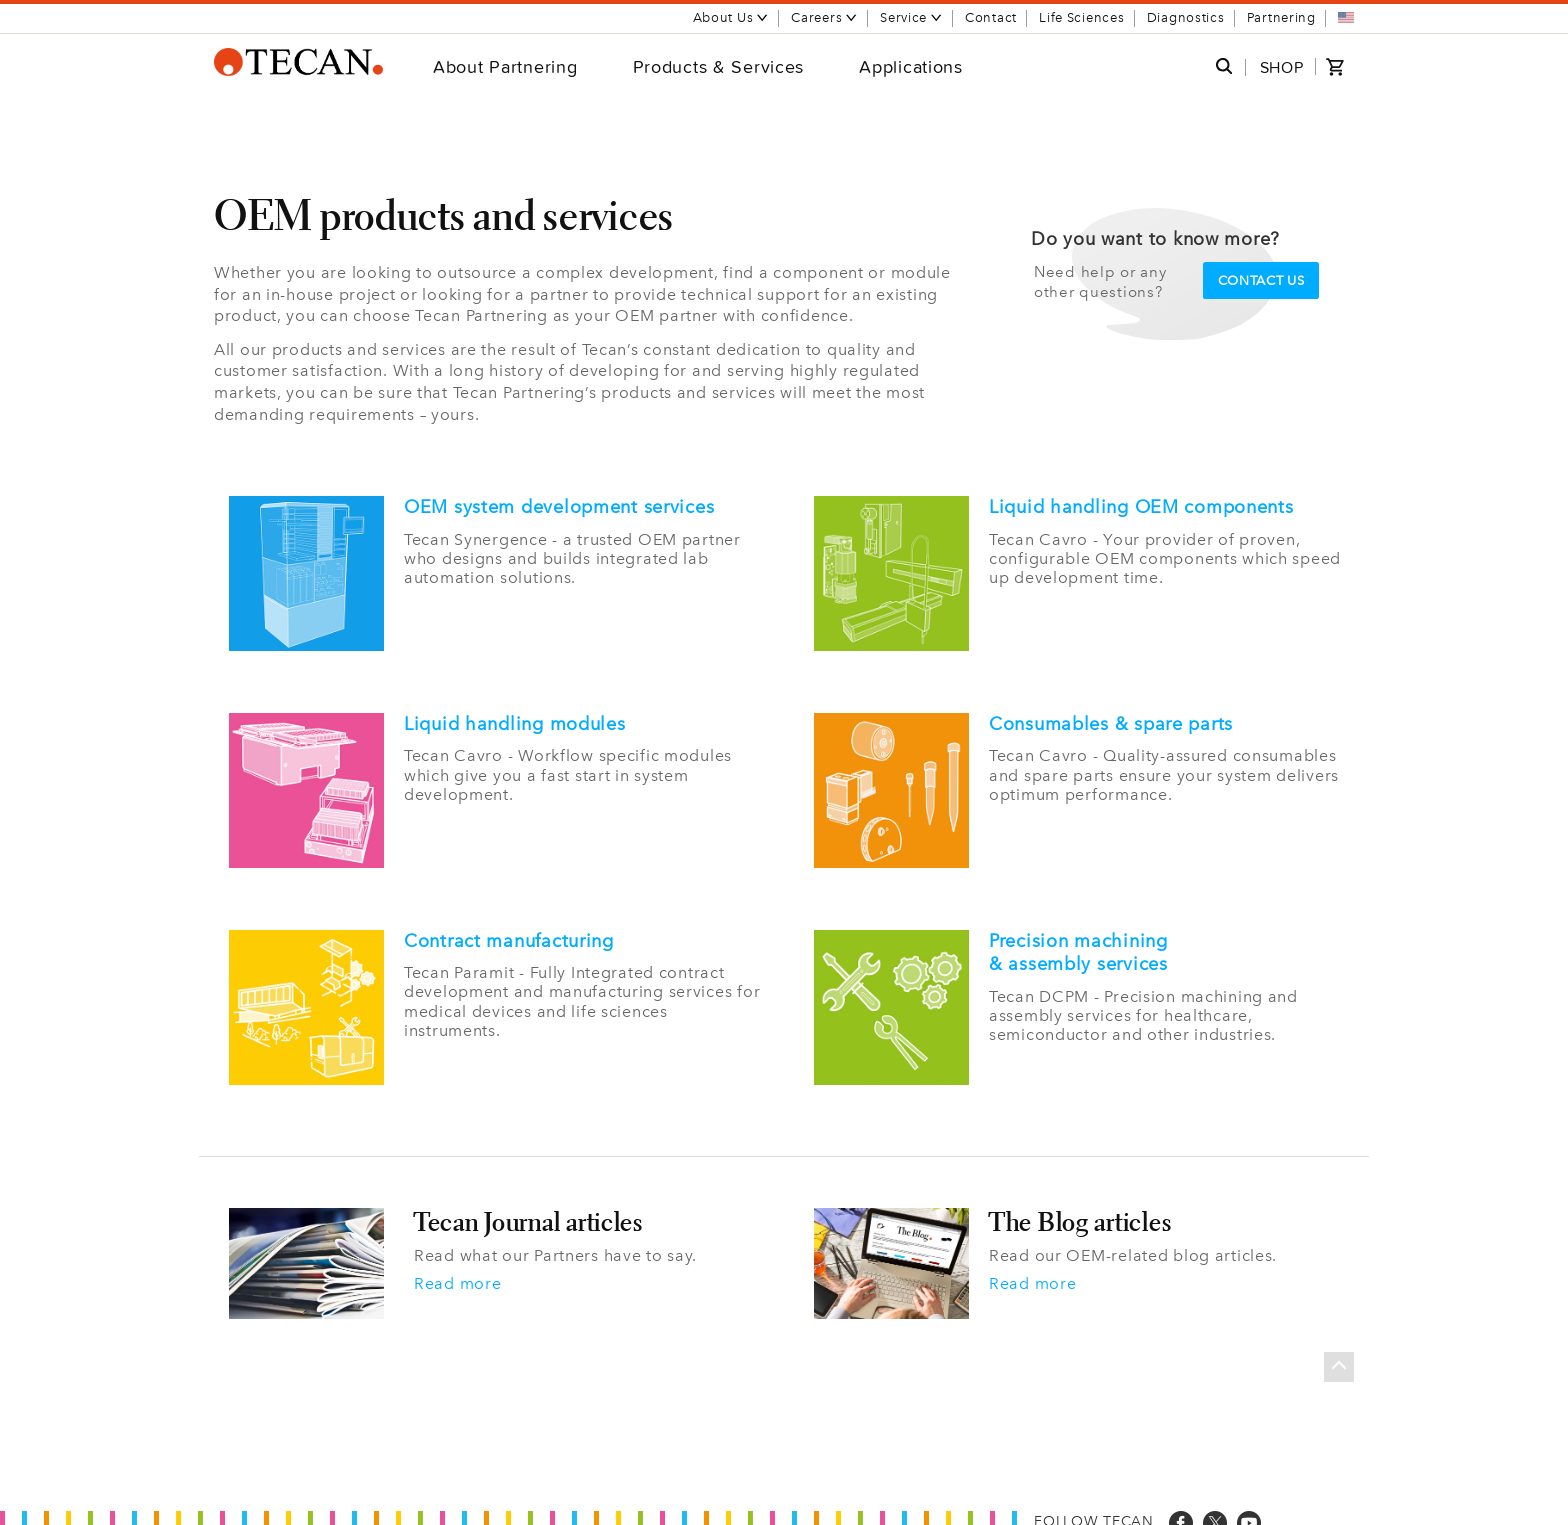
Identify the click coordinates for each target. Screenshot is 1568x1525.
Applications (911, 66)
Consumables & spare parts (1111, 720)
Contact (991, 17)
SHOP (1282, 67)
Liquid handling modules (515, 720)
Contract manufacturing (509, 933)
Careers (824, 17)
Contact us (1261, 280)
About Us (731, 17)
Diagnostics (1186, 17)
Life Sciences (1081, 17)
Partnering (1281, 17)
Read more (457, 1272)
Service (911, 17)
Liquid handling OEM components (1141, 507)
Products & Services (719, 66)
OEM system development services (559, 507)
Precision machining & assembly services (1078, 945)
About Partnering (505, 66)
